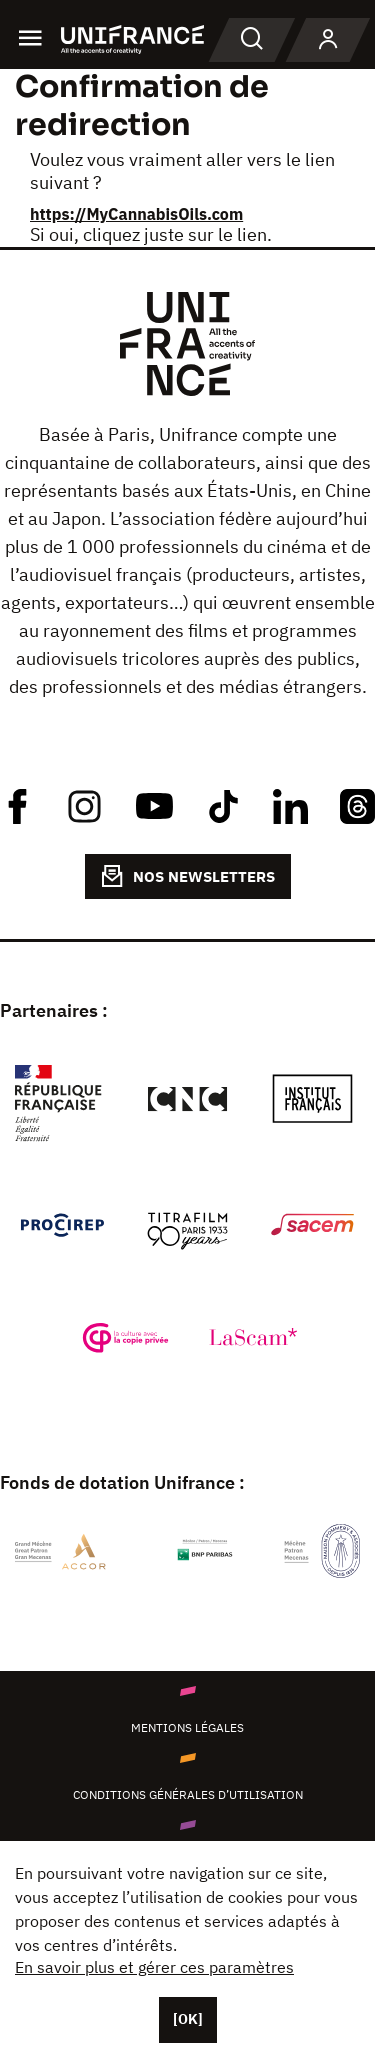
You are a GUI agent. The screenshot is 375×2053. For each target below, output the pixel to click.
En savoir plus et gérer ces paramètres (154, 1967)
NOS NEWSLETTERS (188, 876)
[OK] (188, 2019)
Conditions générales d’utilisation (188, 1794)
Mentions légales (187, 1727)
